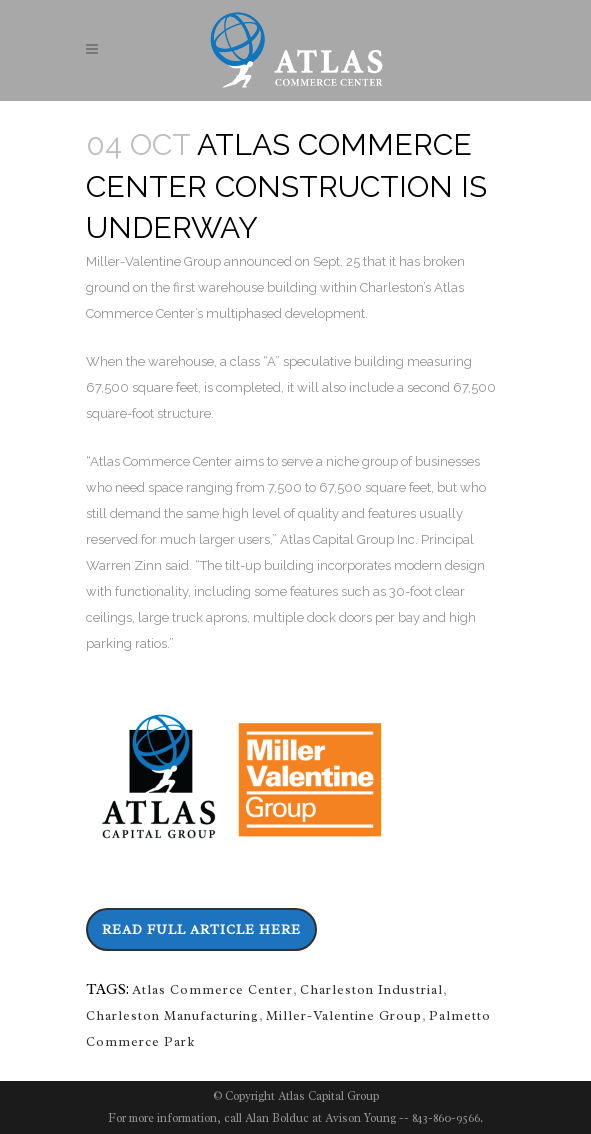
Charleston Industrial (371, 989)
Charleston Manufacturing (172, 1015)
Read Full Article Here (201, 929)
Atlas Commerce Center (212, 989)
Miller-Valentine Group (344, 1015)
